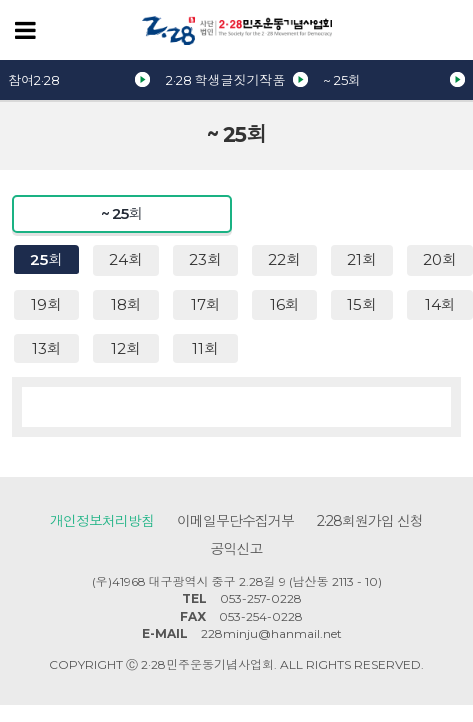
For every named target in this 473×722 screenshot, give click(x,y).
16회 (285, 304)
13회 (47, 348)
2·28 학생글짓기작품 (226, 80)
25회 (46, 259)
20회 (440, 259)
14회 (440, 304)
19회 (46, 304)
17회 (206, 304)
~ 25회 (342, 80)
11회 (205, 348)
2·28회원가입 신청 (370, 521)
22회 (284, 259)
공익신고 (237, 549)
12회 (126, 348)
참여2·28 (34, 80)
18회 (126, 304)
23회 (205, 259)
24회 (126, 259)
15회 (362, 304)
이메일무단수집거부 (235, 521)
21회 (362, 259)
